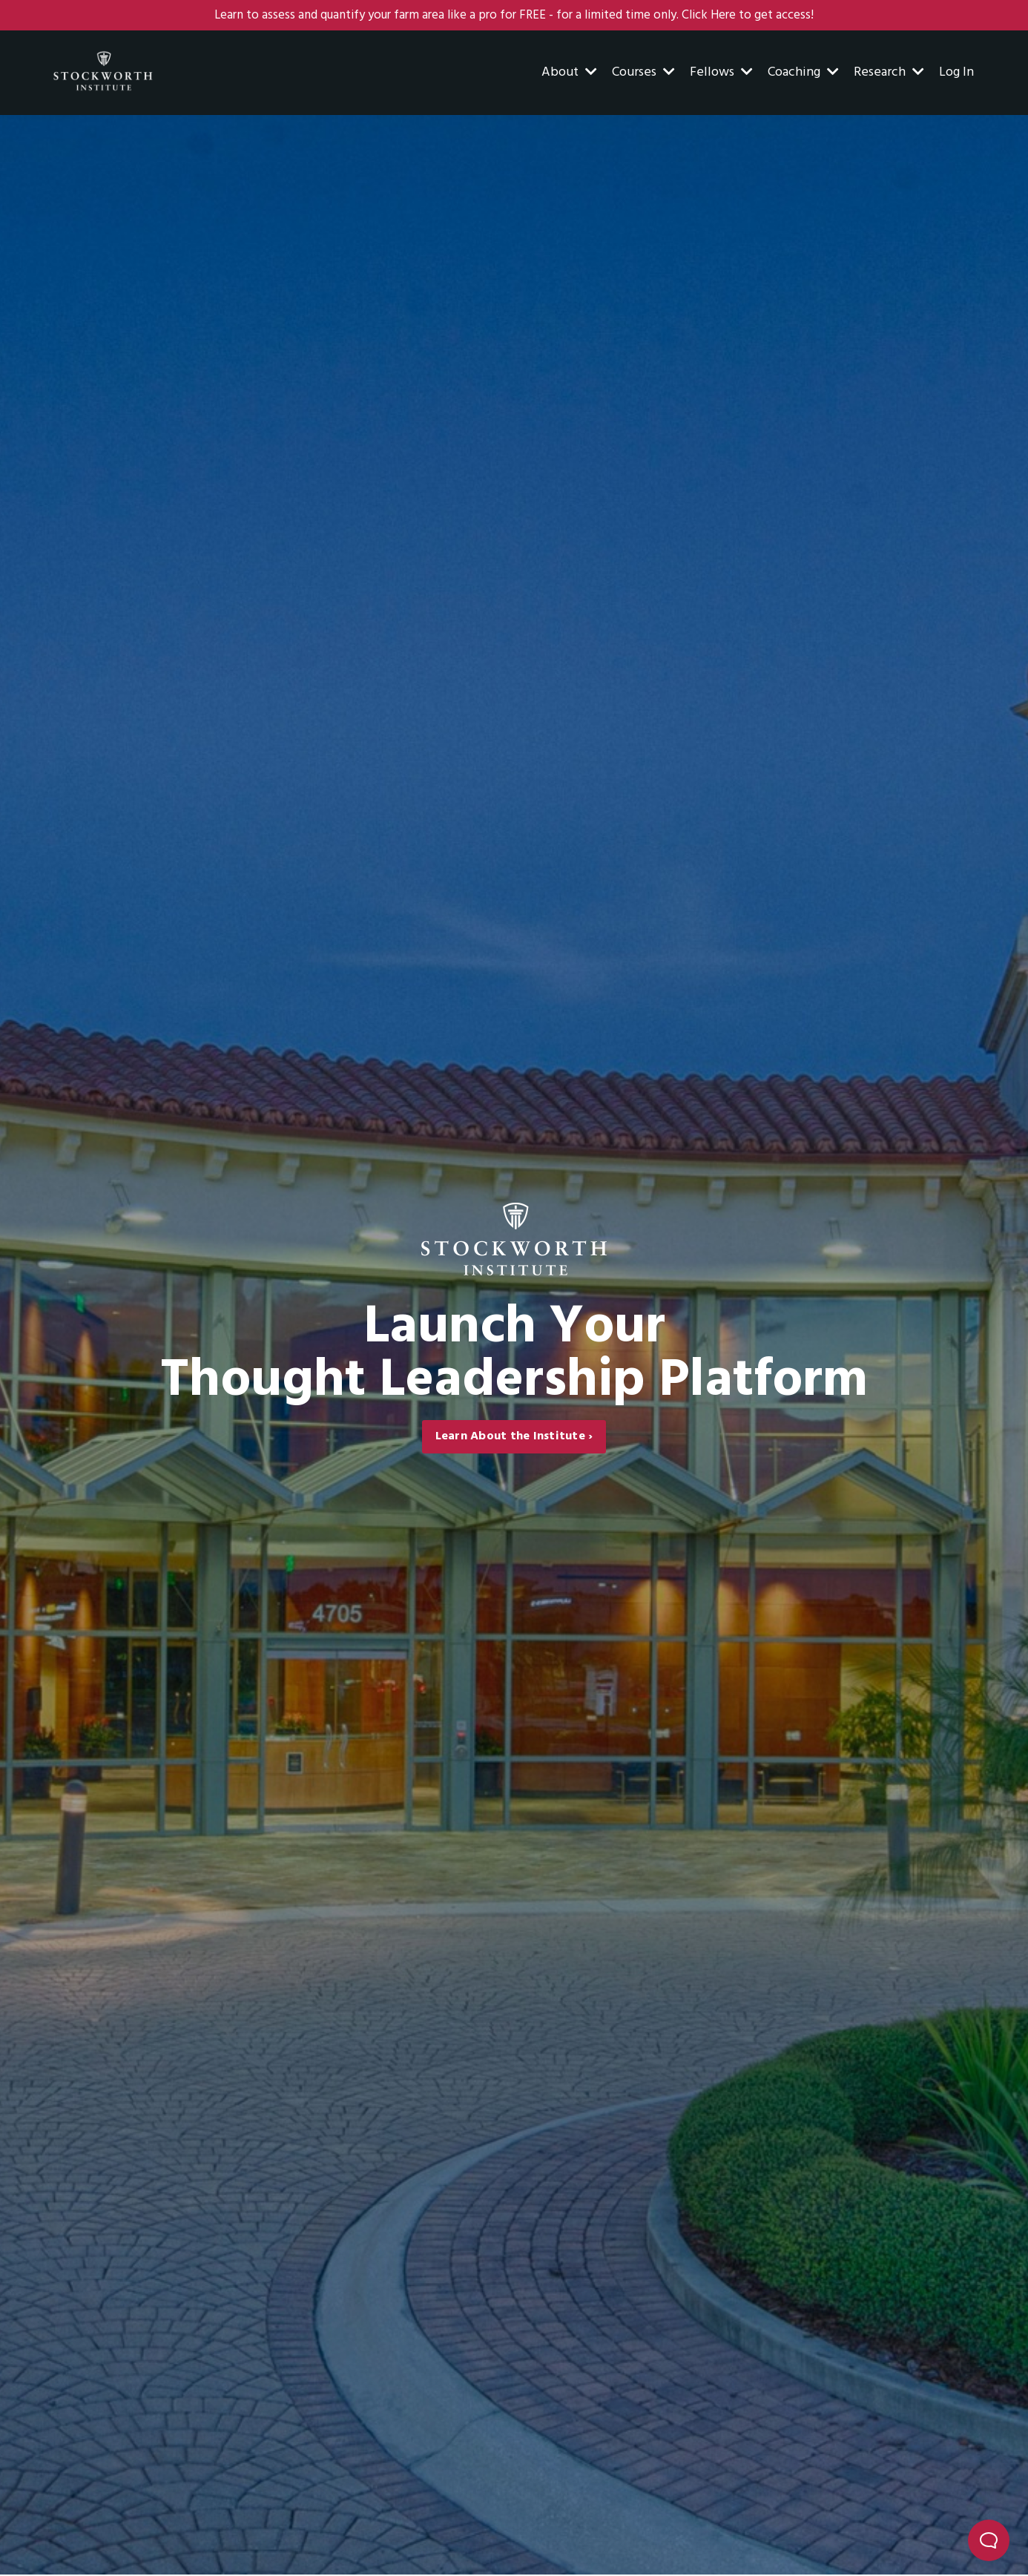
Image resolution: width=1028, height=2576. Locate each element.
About (569, 74)
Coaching (803, 74)
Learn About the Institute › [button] (514, 1438)
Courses (643, 74)
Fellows (721, 74)
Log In (956, 74)
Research (889, 74)
